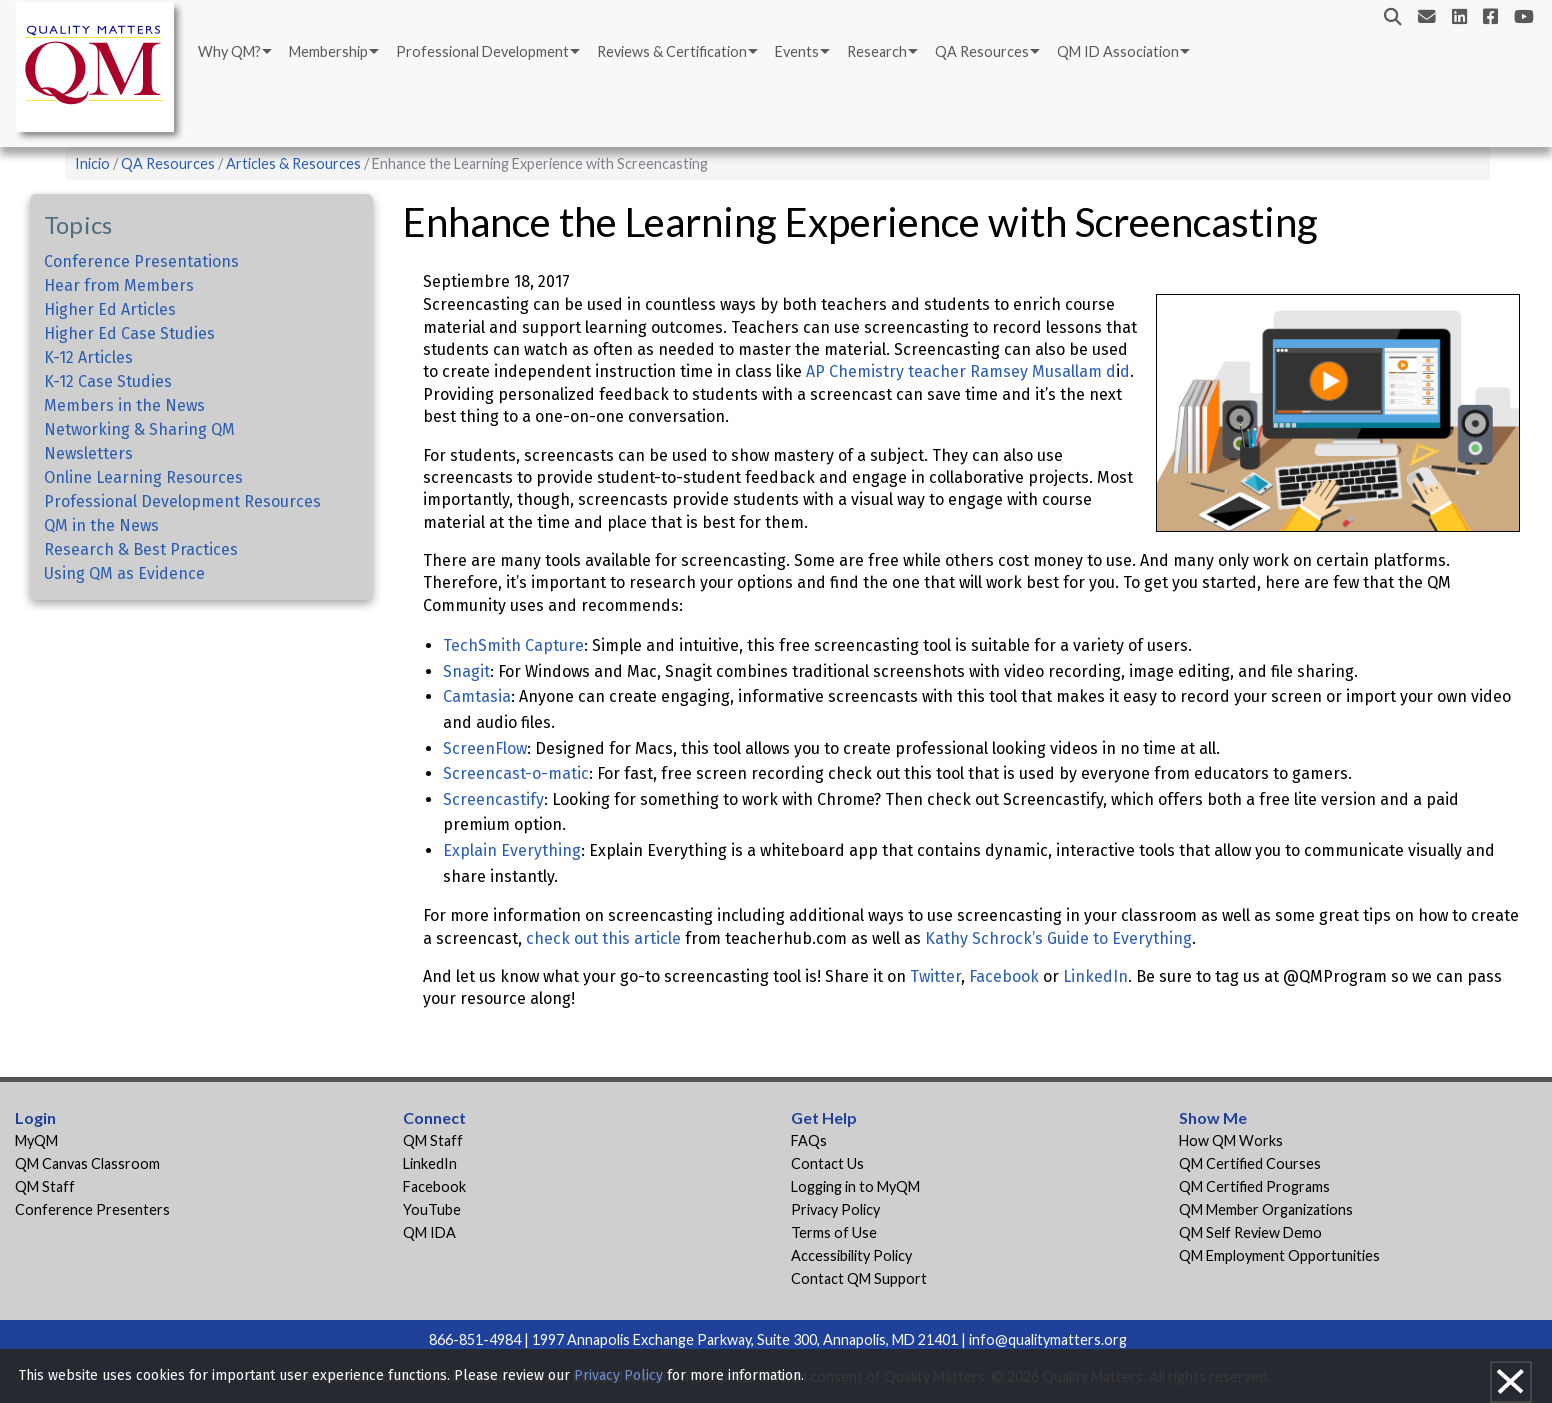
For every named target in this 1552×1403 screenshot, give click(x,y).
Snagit (466, 671)
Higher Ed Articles (110, 309)
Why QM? (229, 51)
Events (797, 51)
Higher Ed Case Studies (129, 333)
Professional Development (482, 51)
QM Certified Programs (1254, 1186)
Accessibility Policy (851, 1255)
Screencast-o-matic (516, 773)
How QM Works (1231, 1140)
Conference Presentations (141, 261)
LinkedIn (1095, 976)
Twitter (935, 976)
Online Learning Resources (143, 477)
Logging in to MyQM (855, 1186)
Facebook (1004, 976)
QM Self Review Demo (1250, 1232)
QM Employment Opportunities (1279, 1255)
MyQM (36, 1140)
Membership (328, 51)
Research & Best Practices (141, 549)
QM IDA (429, 1232)
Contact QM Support (859, 1278)
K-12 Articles (88, 357)
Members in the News (124, 405)
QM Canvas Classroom (87, 1163)
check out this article (603, 938)
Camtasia (477, 696)
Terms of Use (834, 1232)
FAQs (809, 1140)
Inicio (92, 163)
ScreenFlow (485, 748)
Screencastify (493, 799)
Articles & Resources (295, 163)
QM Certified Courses (1250, 1163)
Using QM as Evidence (124, 573)
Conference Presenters (92, 1209)
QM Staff (45, 1186)
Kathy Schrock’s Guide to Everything (1058, 938)
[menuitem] (233, 52)
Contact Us (827, 1163)
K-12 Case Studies (108, 381)
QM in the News (101, 525)
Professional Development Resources (182, 501)
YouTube (432, 1209)
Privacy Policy (835, 1209)
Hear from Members (119, 285)
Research (877, 51)
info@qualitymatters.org (1048, 1339)
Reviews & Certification (672, 51)
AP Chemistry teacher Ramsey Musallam (954, 371)
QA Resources (982, 51)
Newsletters (88, 453)
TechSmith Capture (513, 645)
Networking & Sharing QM (139, 429)
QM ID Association (1118, 51)
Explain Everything (512, 850)
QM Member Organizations (1266, 1209)
